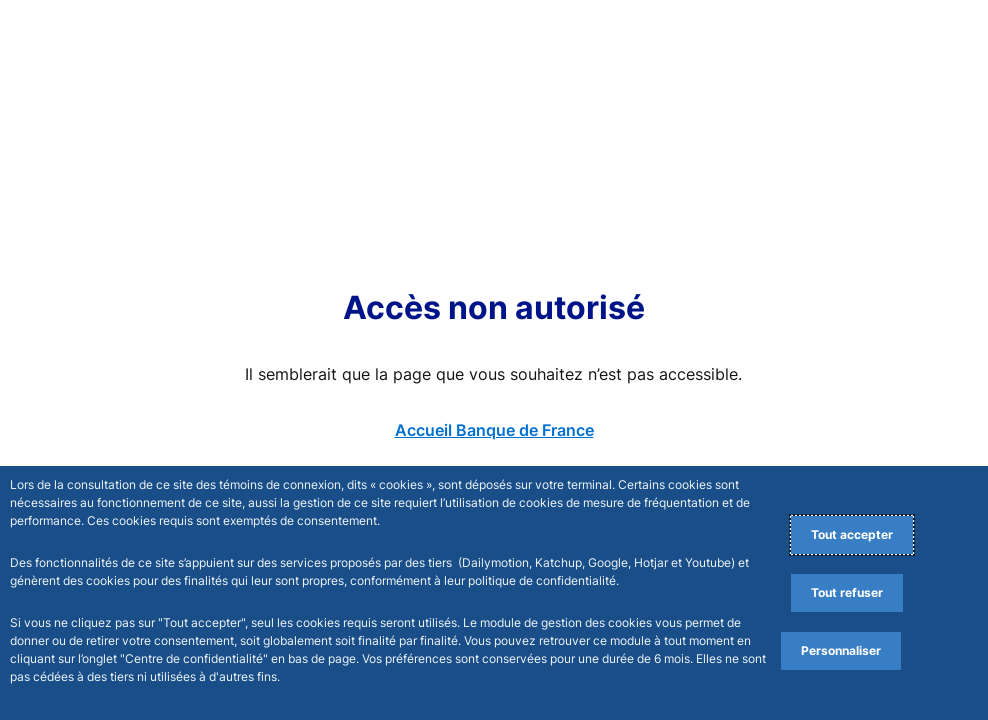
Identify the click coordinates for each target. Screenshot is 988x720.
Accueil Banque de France (494, 430)
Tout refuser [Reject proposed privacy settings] (847, 592)
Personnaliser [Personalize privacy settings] (841, 650)
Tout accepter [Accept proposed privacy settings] (852, 534)
